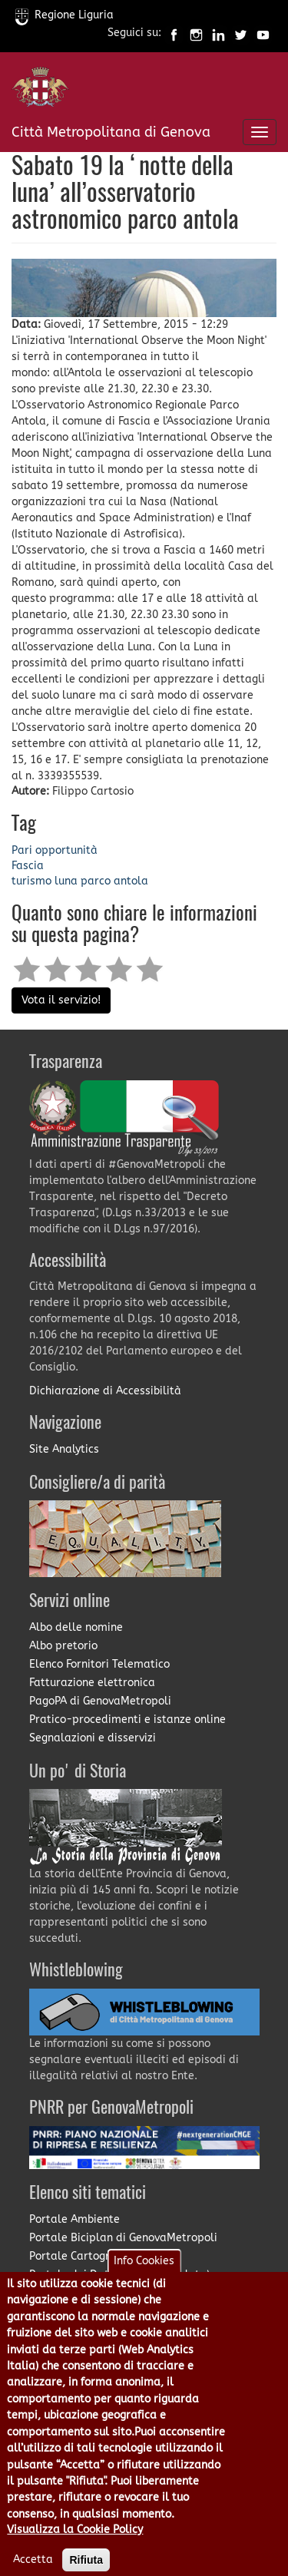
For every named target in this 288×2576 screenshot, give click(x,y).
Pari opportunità (55, 850)
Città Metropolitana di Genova (111, 132)
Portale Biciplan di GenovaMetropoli (123, 2237)
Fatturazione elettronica (92, 1682)
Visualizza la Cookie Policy (75, 2554)
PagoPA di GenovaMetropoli (100, 1701)
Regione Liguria (64, 14)
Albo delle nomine (76, 1627)
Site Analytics (64, 1449)
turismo (31, 881)
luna (66, 881)
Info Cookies (144, 2286)
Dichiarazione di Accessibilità (105, 1390)
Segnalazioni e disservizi (92, 1737)
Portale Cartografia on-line (100, 2256)
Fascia (28, 865)
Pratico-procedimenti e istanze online (127, 1719)
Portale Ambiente (74, 2219)
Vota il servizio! (61, 1000)
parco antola (114, 881)
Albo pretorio (63, 1645)
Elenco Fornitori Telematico (99, 1664)
